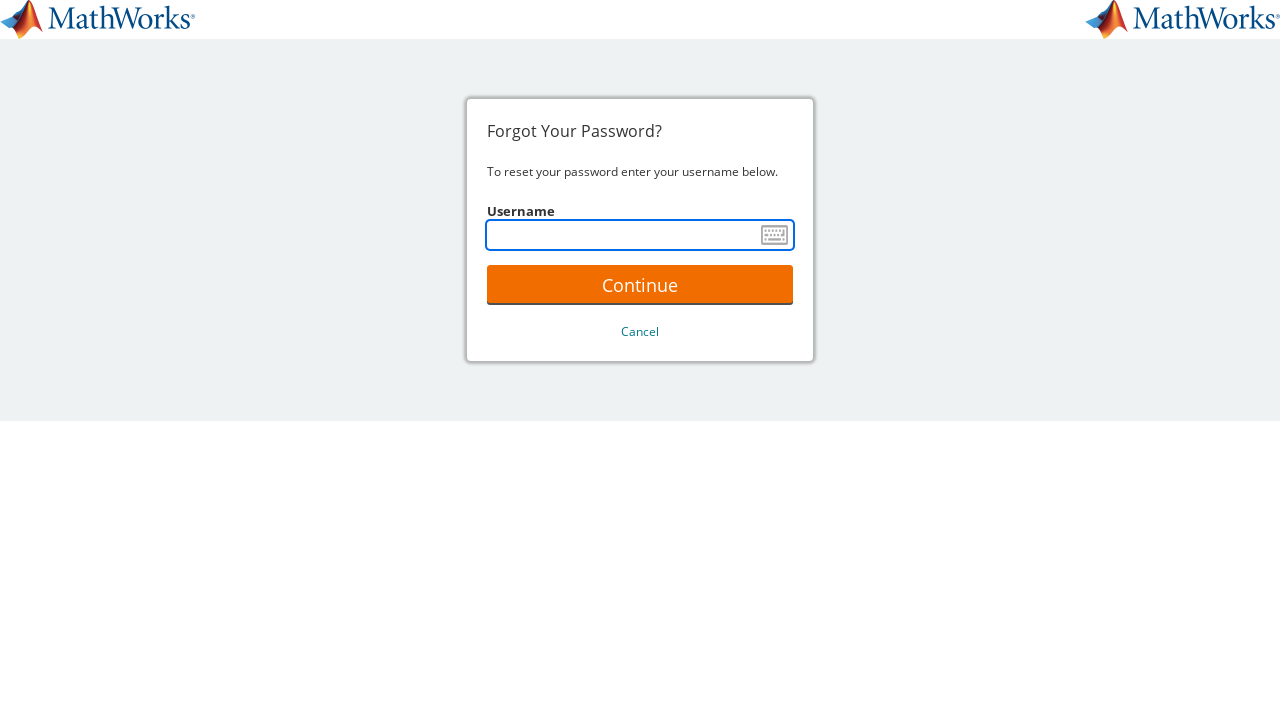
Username (521, 211)
